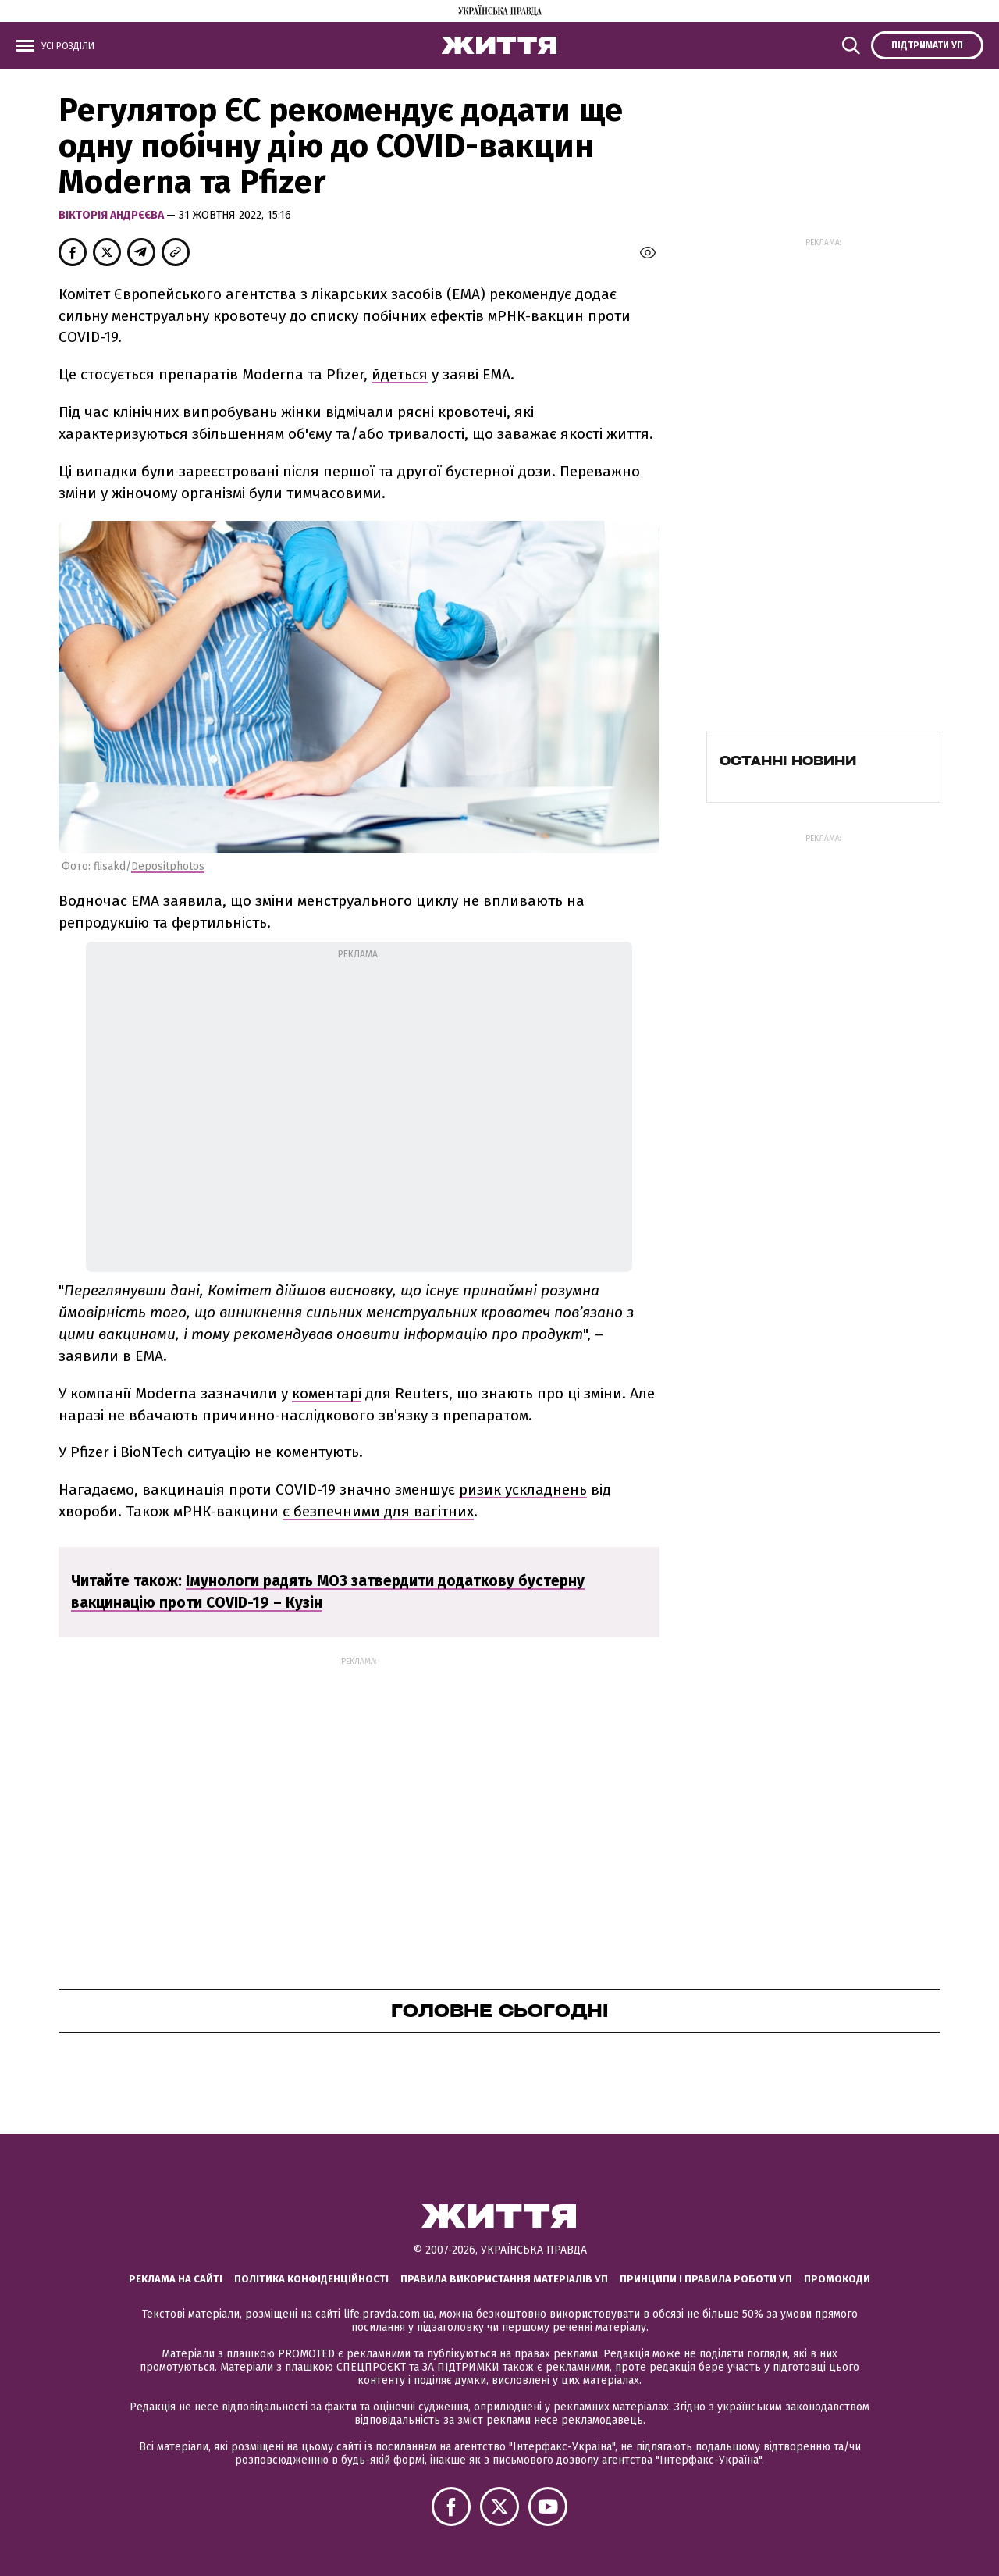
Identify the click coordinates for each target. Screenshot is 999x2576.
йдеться (400, 374)
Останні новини (788, 760)
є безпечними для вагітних (378, 1511)
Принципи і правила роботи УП (706, 2279)
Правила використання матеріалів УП (504, 2279)
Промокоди (837, 2279)
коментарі (326, 1393)
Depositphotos (167, 866)
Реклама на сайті (175, 2279)
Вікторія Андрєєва (112, 215)
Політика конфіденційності (311, 2279)
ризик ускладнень (523, 1489)
